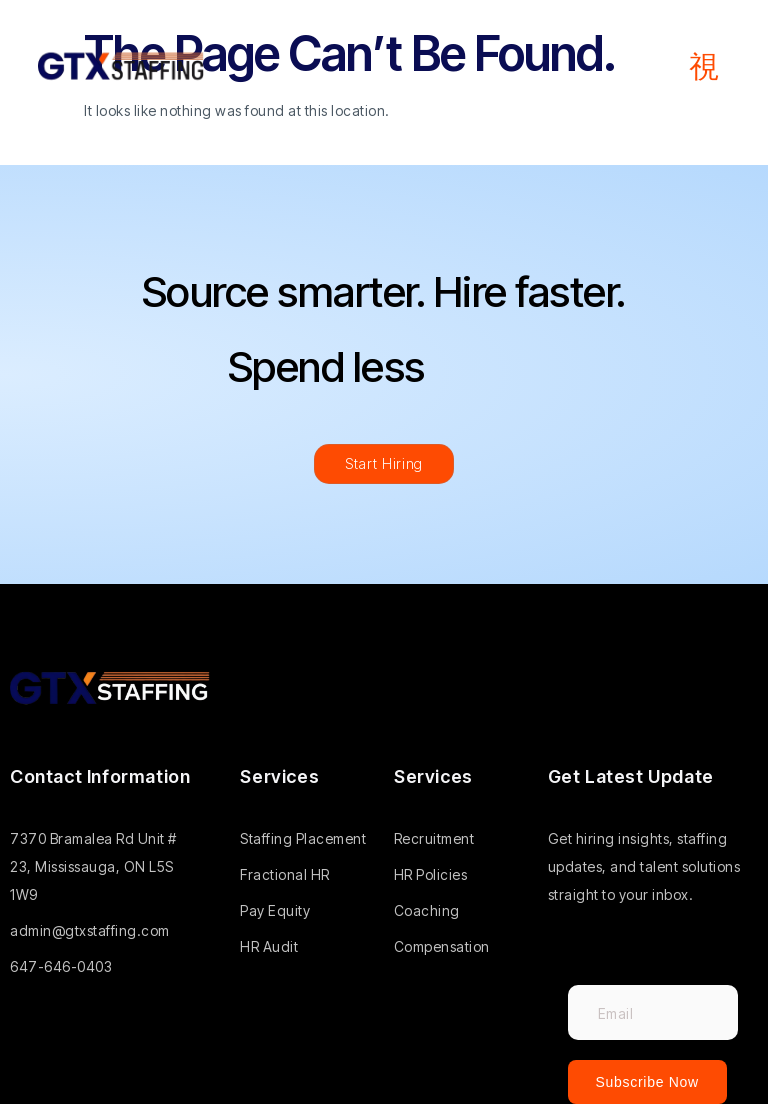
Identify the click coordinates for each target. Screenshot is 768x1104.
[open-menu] (704, 67)
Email (588, 972)
